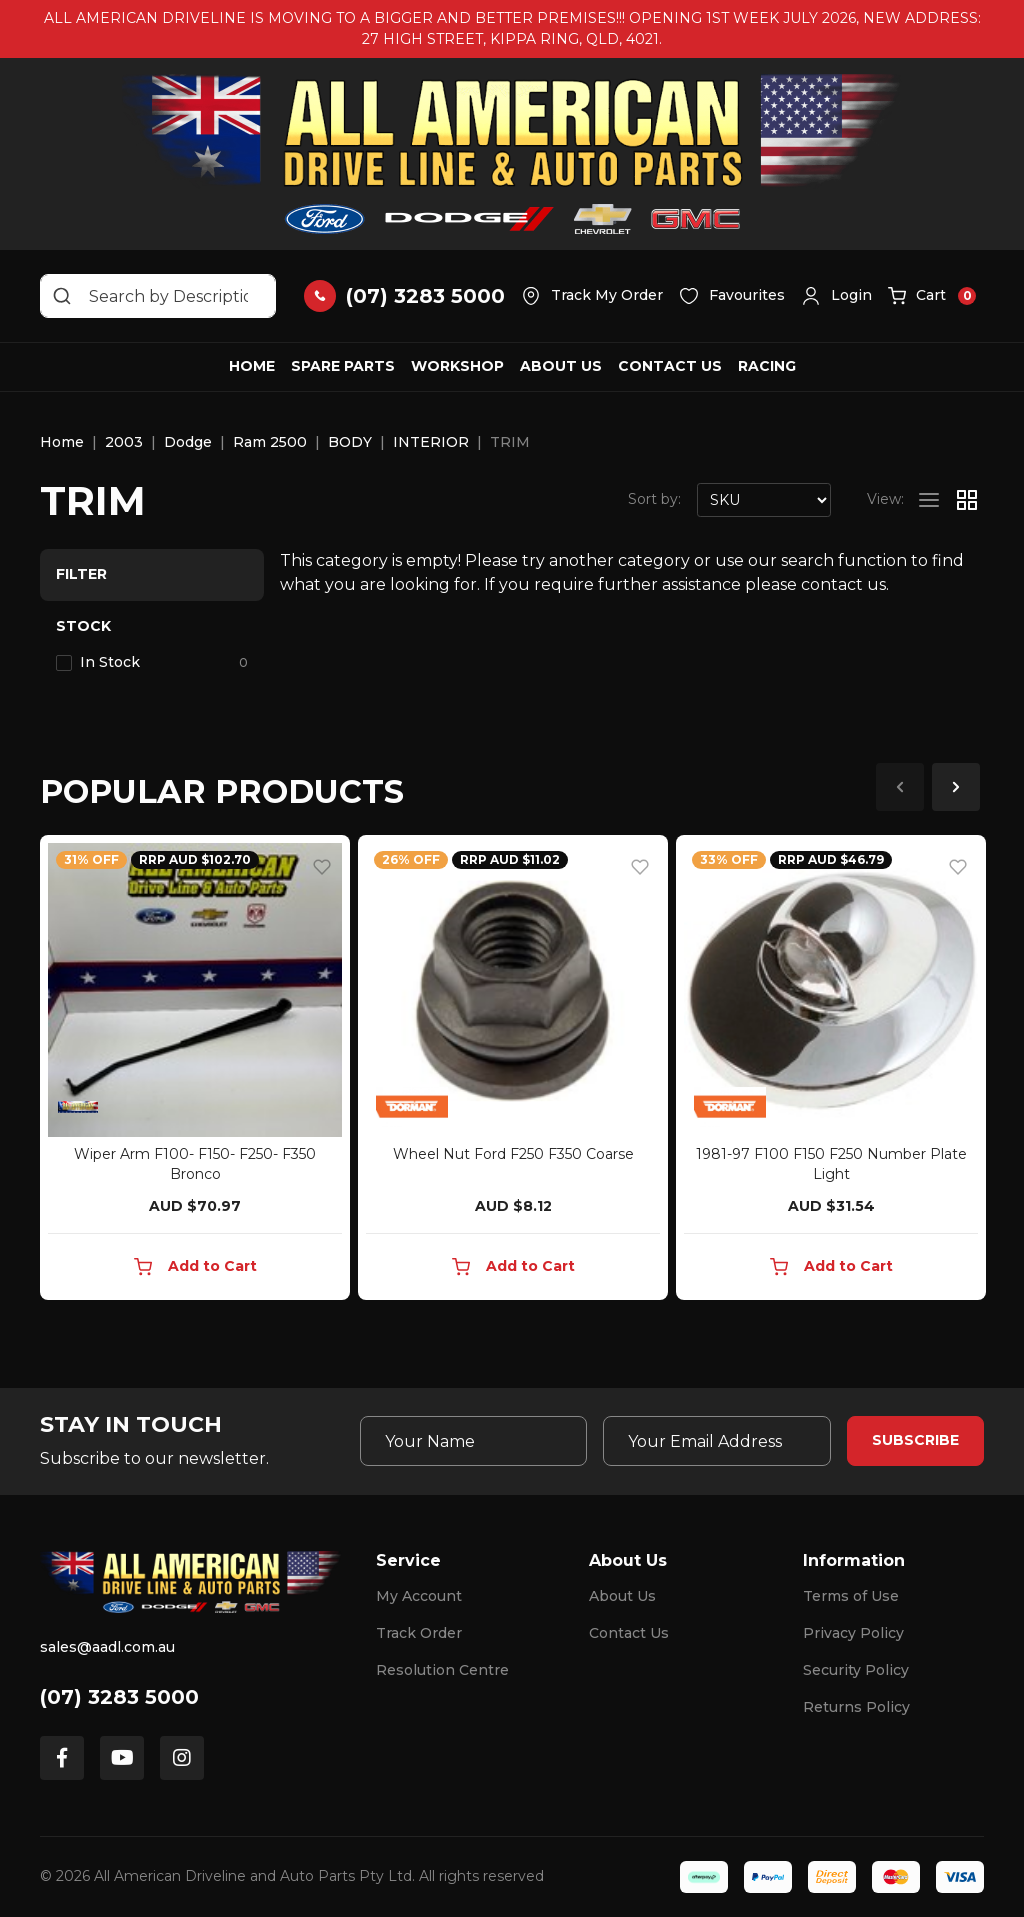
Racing (767, 366)
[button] (836, 296)
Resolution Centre (442, 1670)
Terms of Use (851, 1596)
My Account (419, 1596)
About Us (561, 366)
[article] (195, 1071)
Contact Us (670, 366)
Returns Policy (856, 1707)
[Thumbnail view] (967, 500)
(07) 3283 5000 (119, 1697)
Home (252, 366)
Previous (900, 787)
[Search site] (62, 296)
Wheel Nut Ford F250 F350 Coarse (513, 1154)
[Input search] (158, 296)
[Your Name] (474, 1441)
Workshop (457, 366)
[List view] (929, 500)
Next (956, 787)
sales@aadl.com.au (107, 1647)
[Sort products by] (764, 500)
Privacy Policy (853, 1633)
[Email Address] (717, 1441)
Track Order (419, 1633)
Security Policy (856, 1670)
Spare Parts (343, 366)
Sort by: (654, 499)
